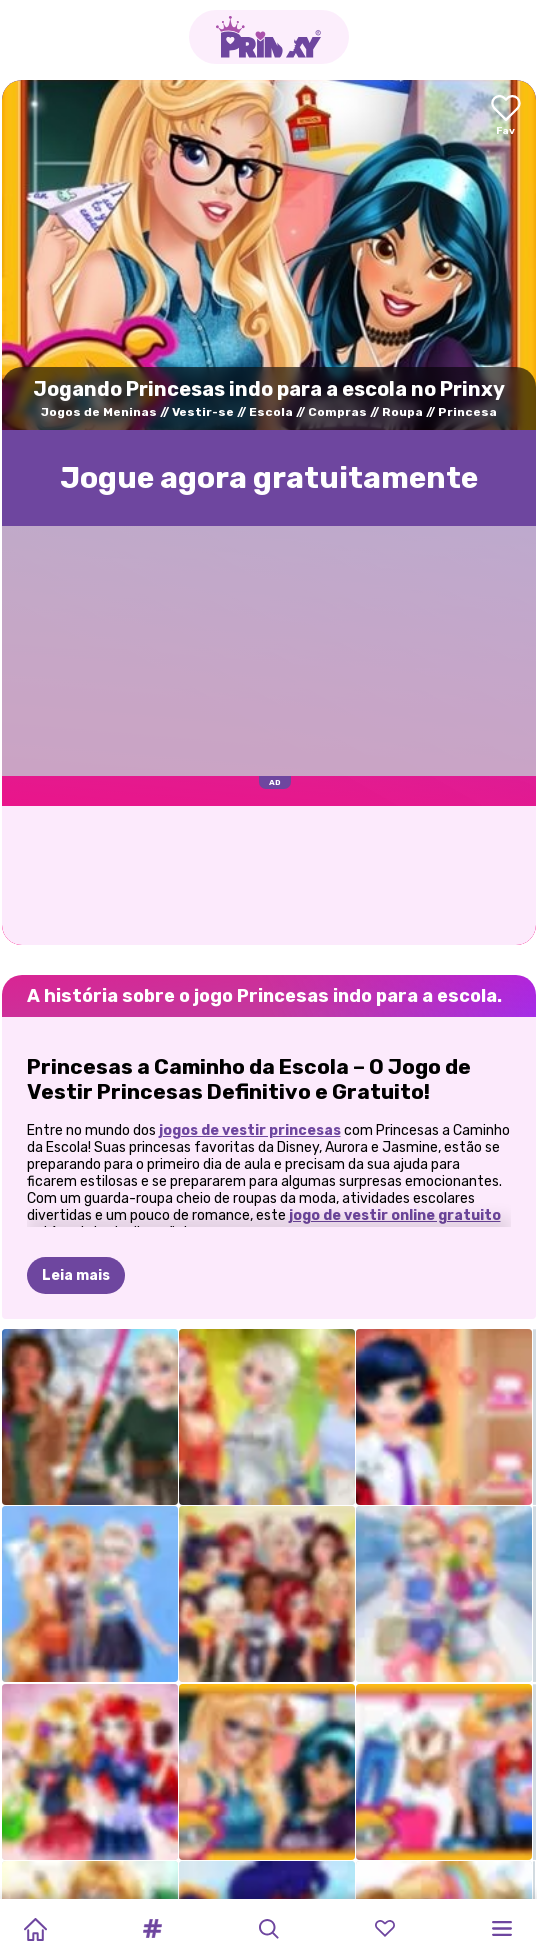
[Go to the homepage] (269, 37)
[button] (152, 1929)
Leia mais (76, 1275)
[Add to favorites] (506, 116)
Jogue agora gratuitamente (269, 478)
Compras (337, 412)
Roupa (402, 412)
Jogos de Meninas (99, 412)
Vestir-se (203, 412)
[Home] (35, 1929)
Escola (271, 412)
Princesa (467, 412)
